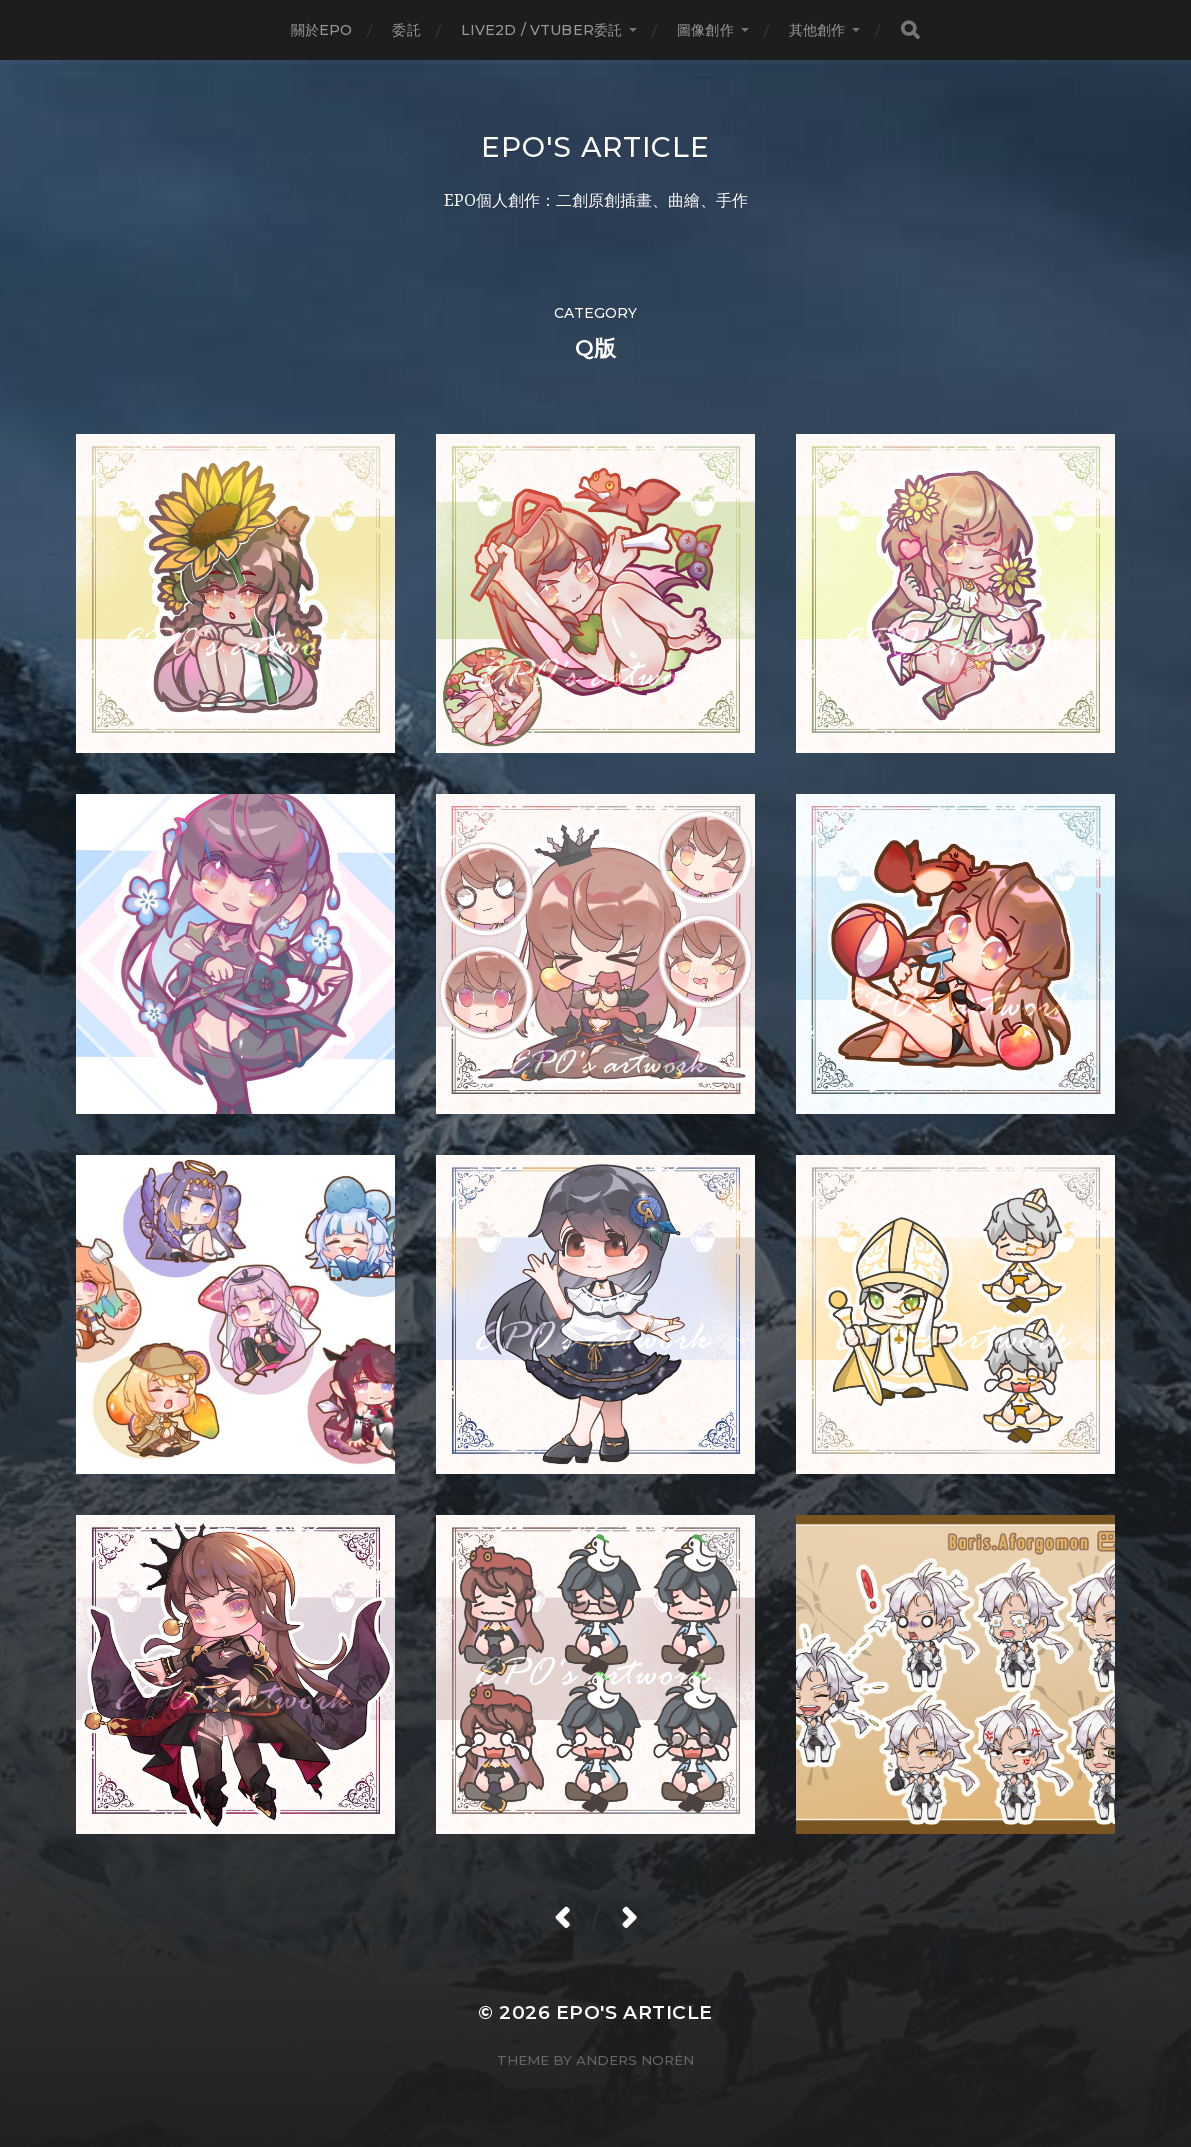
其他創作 (817, 30)
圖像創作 (705, 30)
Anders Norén (635, 2060)
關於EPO (322, 30)
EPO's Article (595, 147)
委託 (406, 30)
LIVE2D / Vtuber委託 (541, 30)
